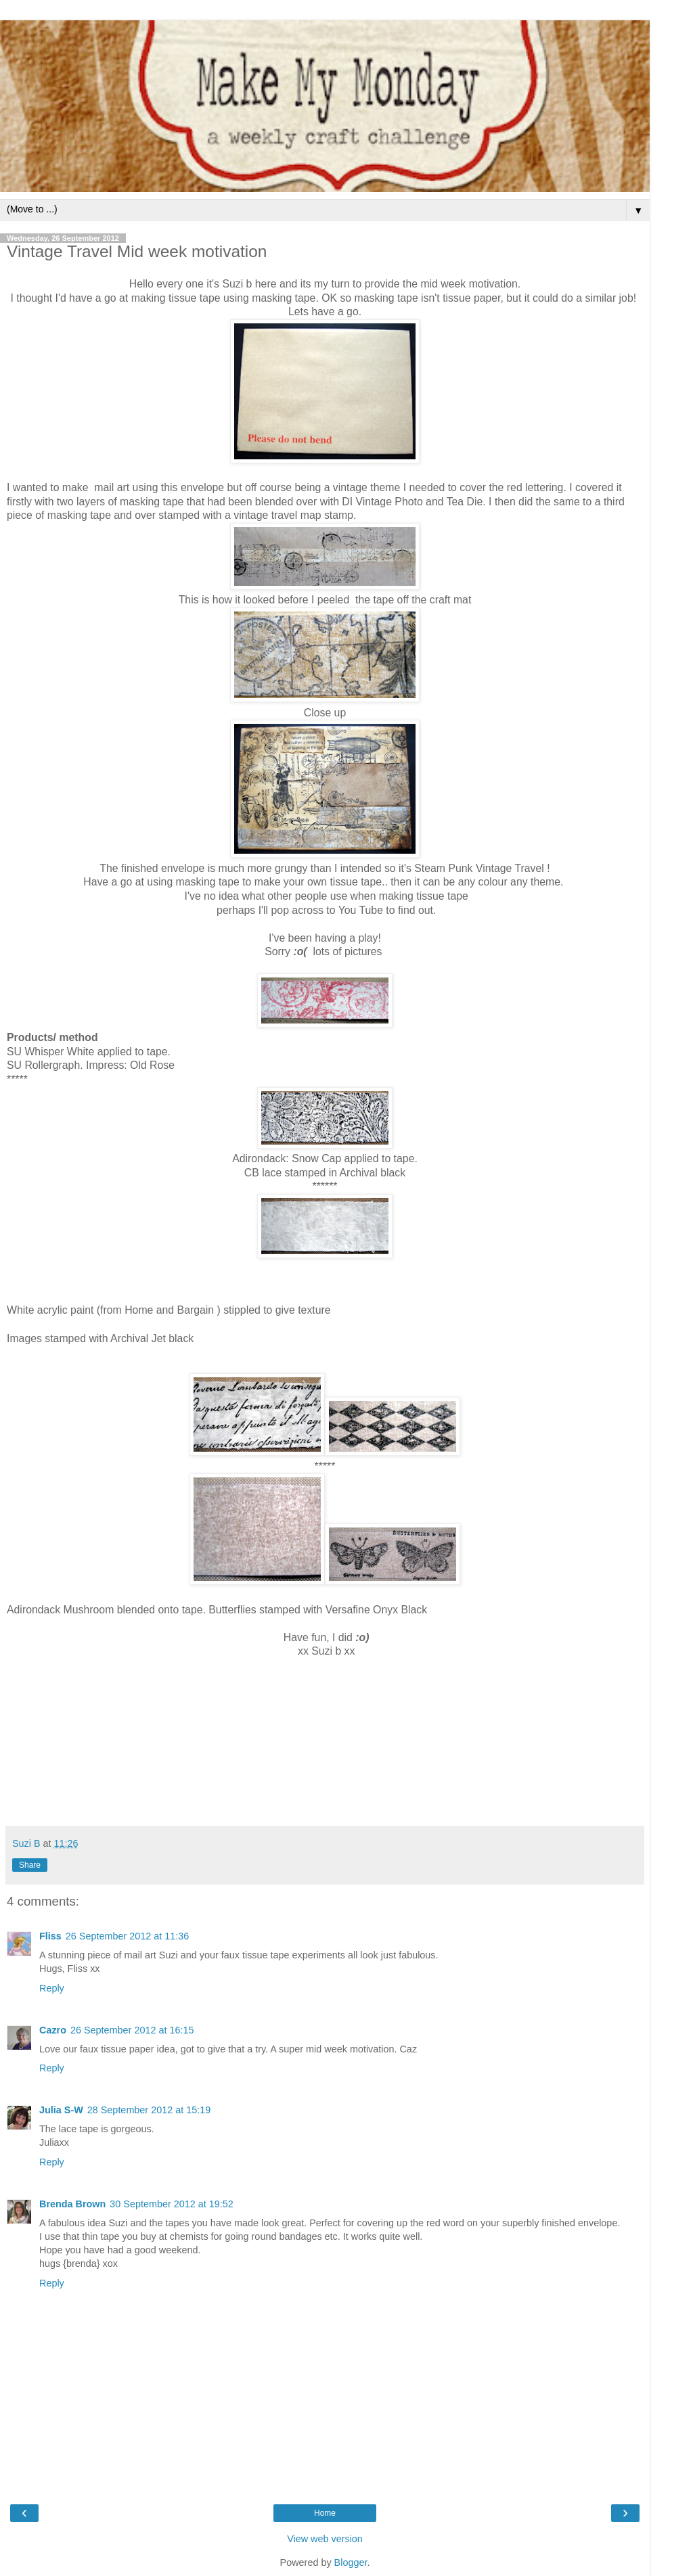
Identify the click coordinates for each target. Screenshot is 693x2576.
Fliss (50, 1936)
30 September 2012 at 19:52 (171, 2204)
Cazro (52, 2030)
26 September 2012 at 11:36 (127, 1936)
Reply (51, 1988)
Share (30, 1865)
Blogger (350, 2562)
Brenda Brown (72, 2204)
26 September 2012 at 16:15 (132, 2030)
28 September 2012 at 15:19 (148, 2109)
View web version (325, 2538)
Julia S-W (61, 2109)
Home (325, 2513)
